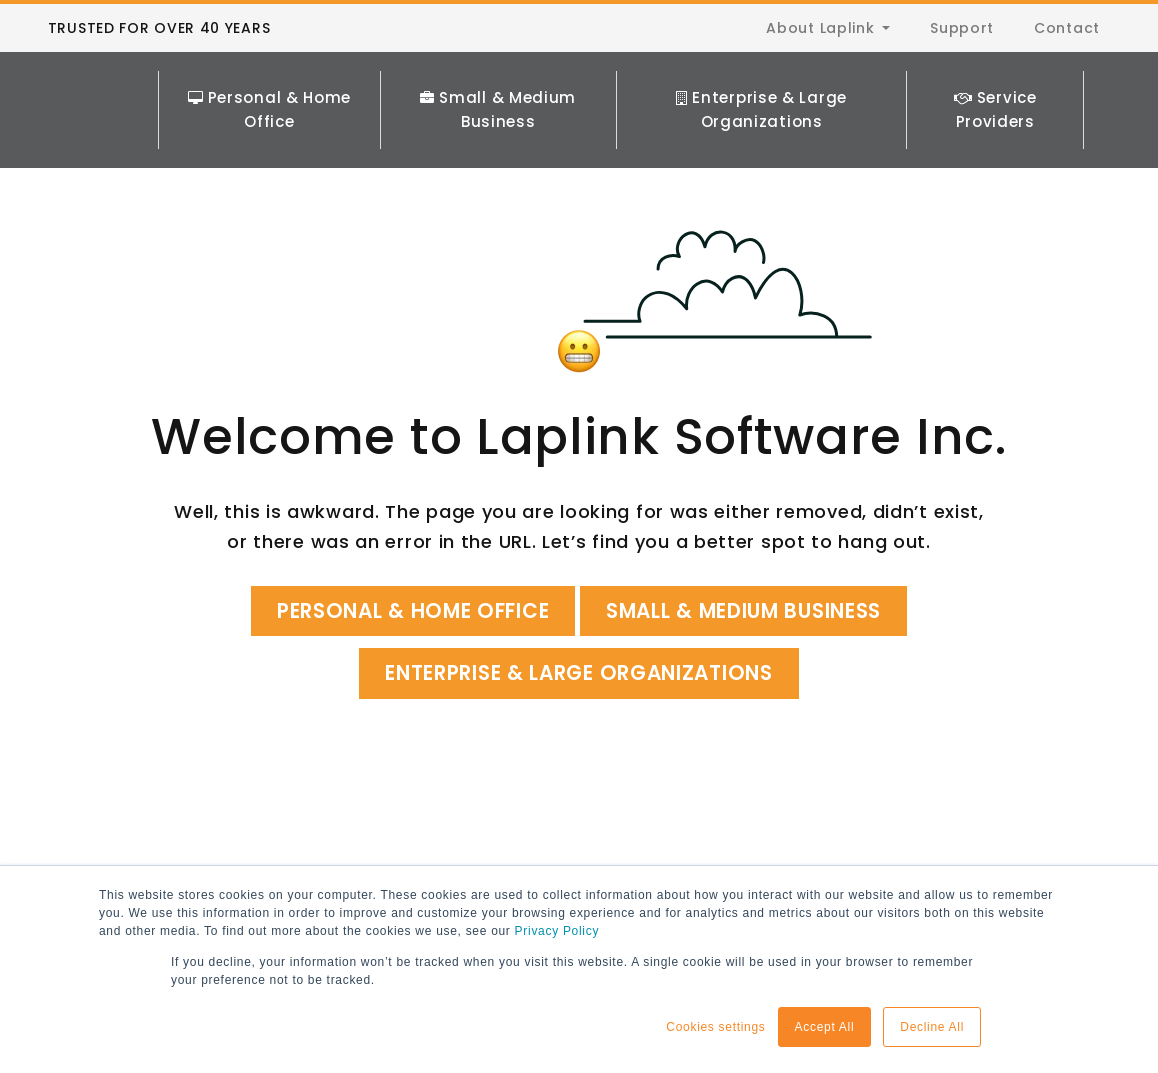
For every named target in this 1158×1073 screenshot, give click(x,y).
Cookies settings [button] (715, 1027)
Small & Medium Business (501, 90)
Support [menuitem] (962, 28)
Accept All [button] (825, 1027)
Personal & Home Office (274, 90)
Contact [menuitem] (1067, 28)
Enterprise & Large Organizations (763, 90)
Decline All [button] (932, 1027)
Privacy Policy (557, 932)
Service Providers (995, 90)
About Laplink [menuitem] (820, 28)
